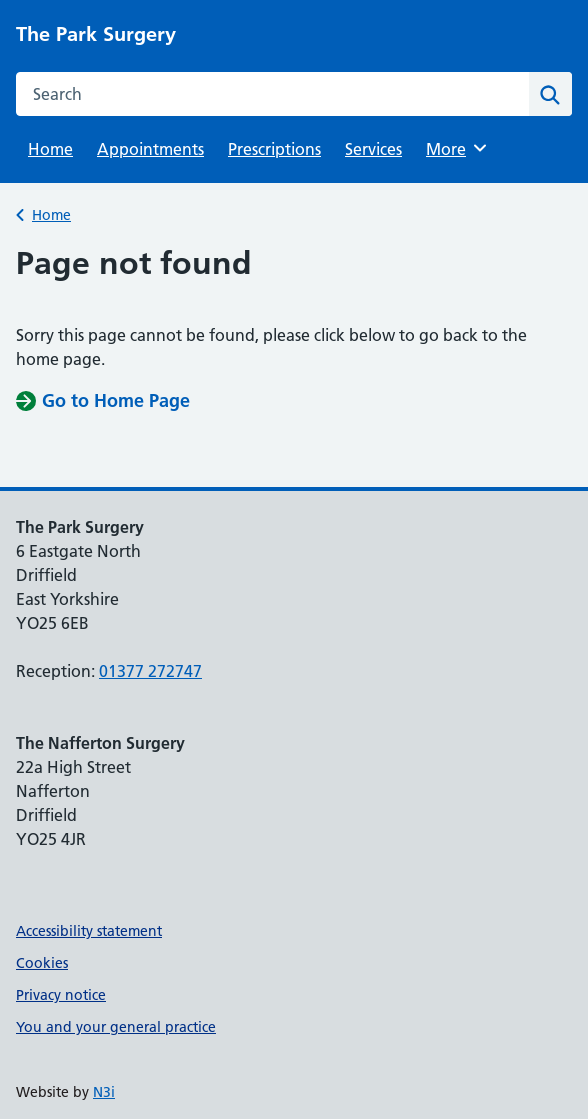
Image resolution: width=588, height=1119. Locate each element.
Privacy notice (61, 995)
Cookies (42, 963)
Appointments (150, 149)
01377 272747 (150, 671)
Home (50, 149)
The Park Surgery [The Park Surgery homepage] (96, 34)
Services (373, 149)
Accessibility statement (89, 931)
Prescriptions (274, 149)
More (459, 148)
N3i (104, 1092)
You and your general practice (116, 1027)
